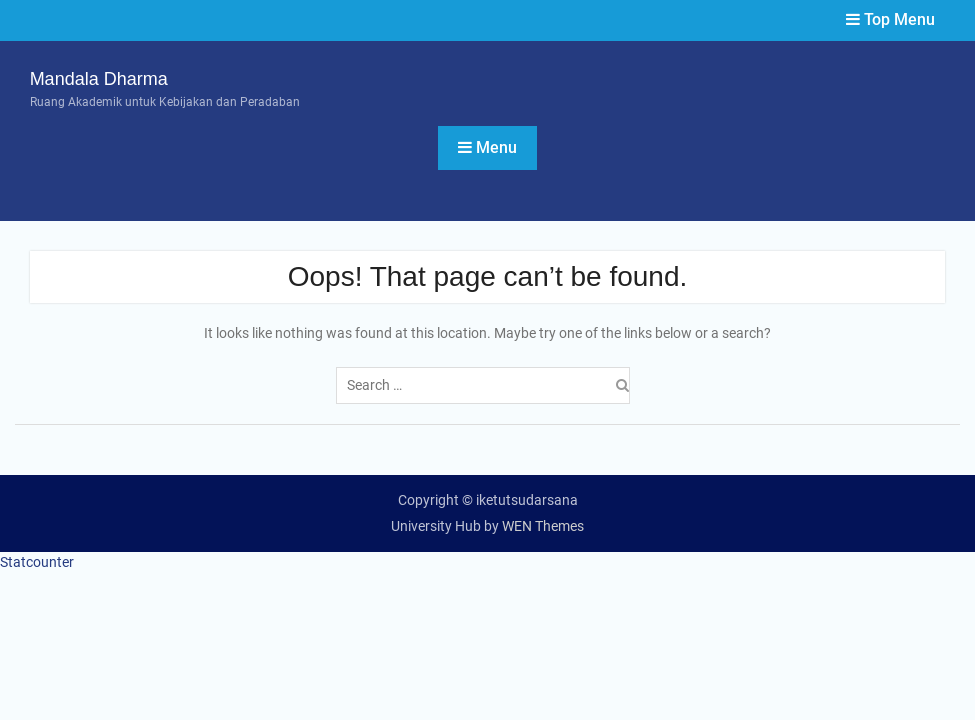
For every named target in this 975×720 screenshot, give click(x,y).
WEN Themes (543, 526)
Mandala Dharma (99, 79)
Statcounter (37, 562)
